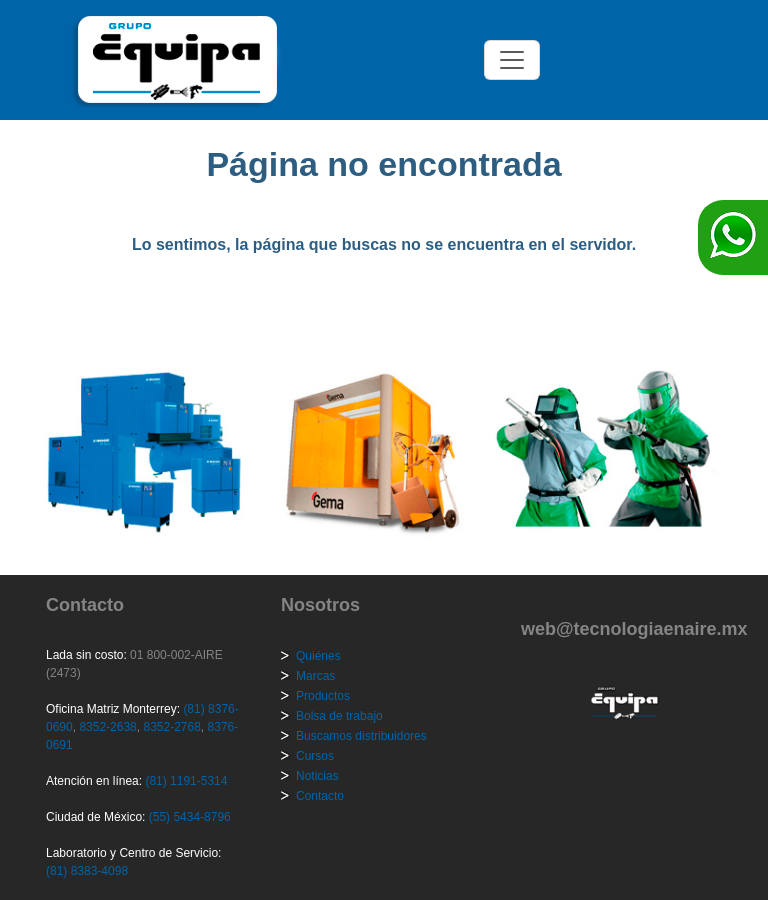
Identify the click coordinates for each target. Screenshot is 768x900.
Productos (323, 696)
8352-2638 (106, 727)
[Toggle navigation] (512, 60)
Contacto (320, 796)
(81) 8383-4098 (87, 871)
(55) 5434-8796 (190, 817)
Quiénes (318, 656)
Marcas (315, 676)
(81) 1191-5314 (186, 781)
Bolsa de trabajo (339, 716)
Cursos (315, 756)
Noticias (317, 776)
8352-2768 (170, 727)
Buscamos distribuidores (361, 736)
